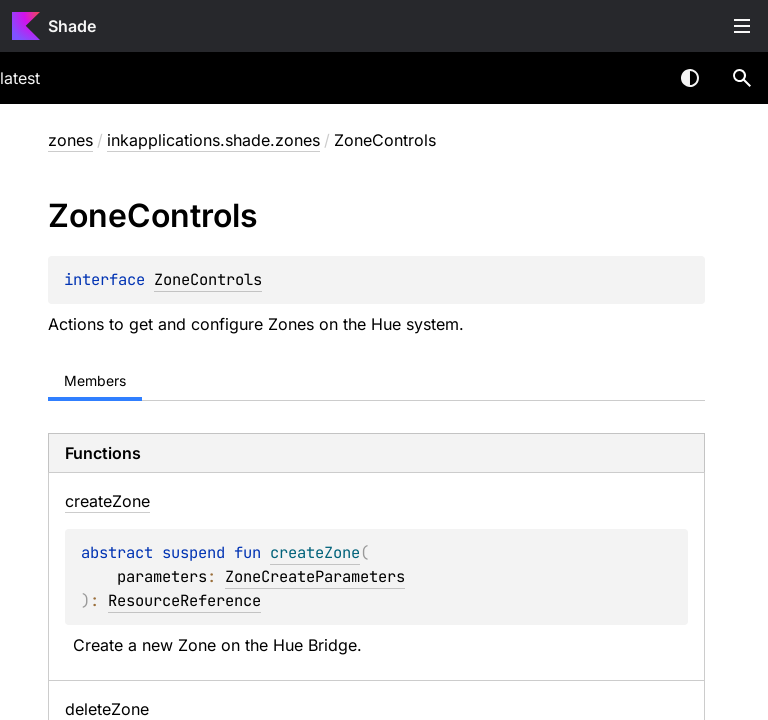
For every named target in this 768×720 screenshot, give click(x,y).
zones (70, 140)
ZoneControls (208, 279)
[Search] (742, 78)
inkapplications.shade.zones (213, 140)
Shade (72, 26)
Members (95, 380)
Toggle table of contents (742, 26)
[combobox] (638, 78)
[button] (742, 78)
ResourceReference (184, 600)
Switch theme (690, 78)
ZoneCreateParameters (315, 576)
